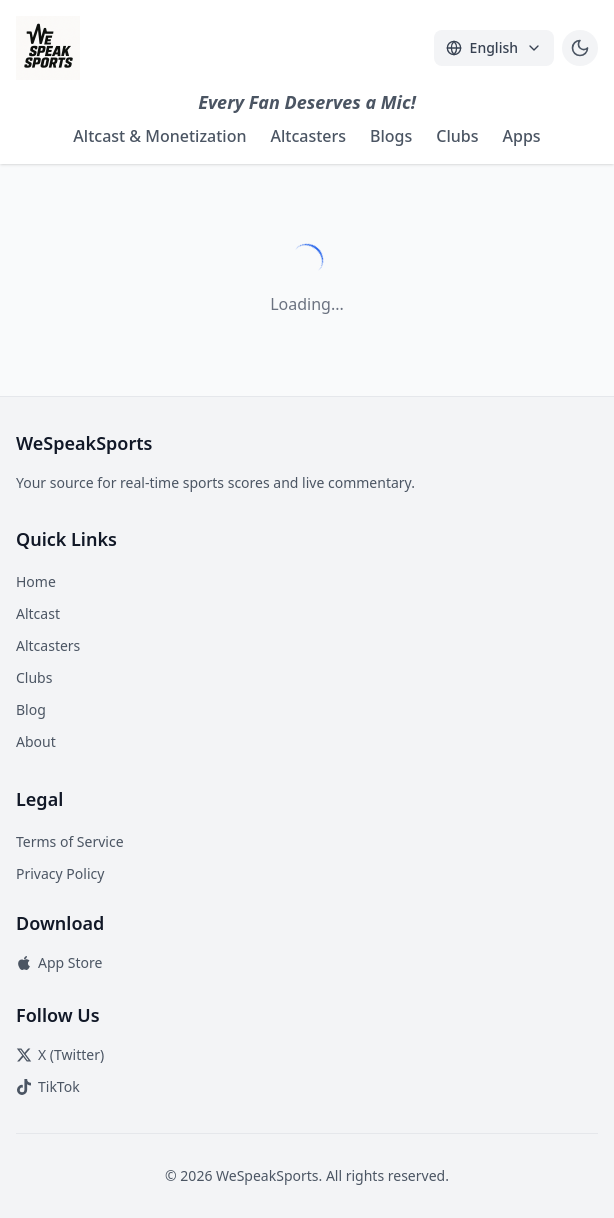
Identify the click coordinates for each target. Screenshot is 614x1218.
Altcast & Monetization (159, 136)
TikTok (48, 1086)
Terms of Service (70, 841)
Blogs (391, 136)
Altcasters (308, 136)
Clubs (457, 136)
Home (36, 581)
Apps (522, 136)
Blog (31, 709)
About (36, 741)
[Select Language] (494, 48)
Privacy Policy (60, 873)
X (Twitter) (60, 1054)
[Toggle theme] (580, 48)
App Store (59, 962)
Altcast (38, 613)
